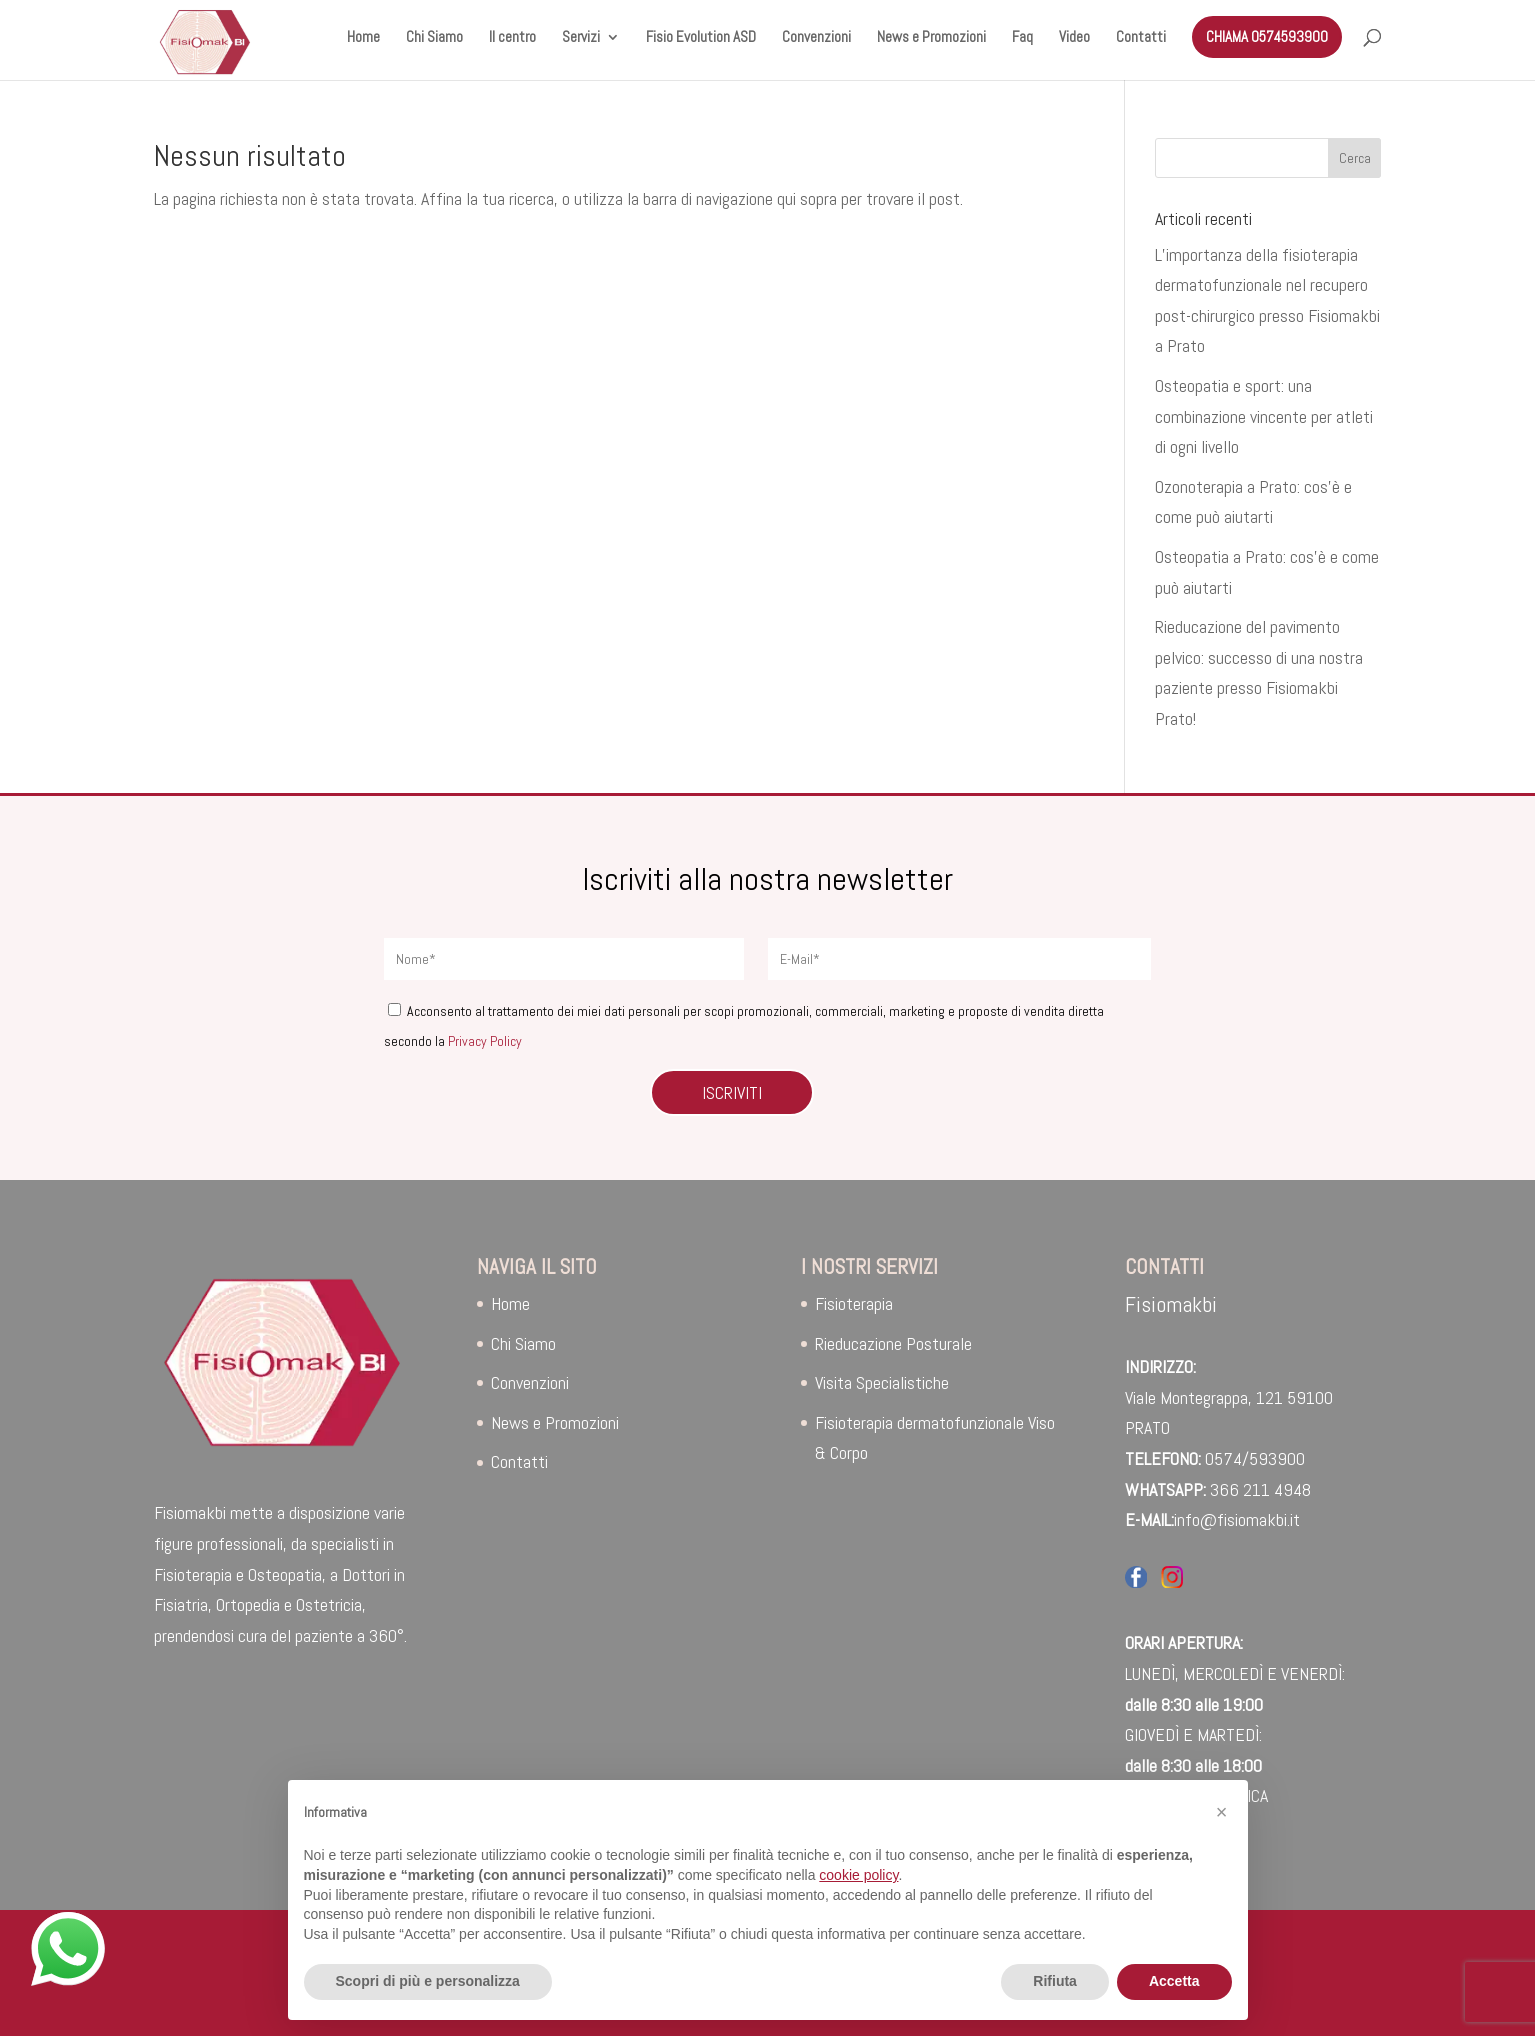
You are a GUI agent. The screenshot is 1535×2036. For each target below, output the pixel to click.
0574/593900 (1255, 1458)
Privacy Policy (485, 1041)
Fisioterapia (854, 1303)
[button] (1222, 1812)
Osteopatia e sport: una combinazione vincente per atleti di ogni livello (1264, 416)
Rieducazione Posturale (893, 1343)
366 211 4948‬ (1260, 1489)
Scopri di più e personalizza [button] (428, 1981)
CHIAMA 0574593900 (1267, 36)
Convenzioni (816, 38)
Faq (1022, 38)
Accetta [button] (1174, 1981)
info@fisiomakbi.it (1237, 1519)
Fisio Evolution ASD (701, 38)
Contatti (1141, 38)
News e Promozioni (931, 38)
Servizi (581, 38)
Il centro (512, 38)
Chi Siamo (434, 38)
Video (1074, 38)
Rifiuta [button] (1055, 1981)
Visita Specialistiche (882, 1382)
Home (363, 38)
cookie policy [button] (858, 1875)
